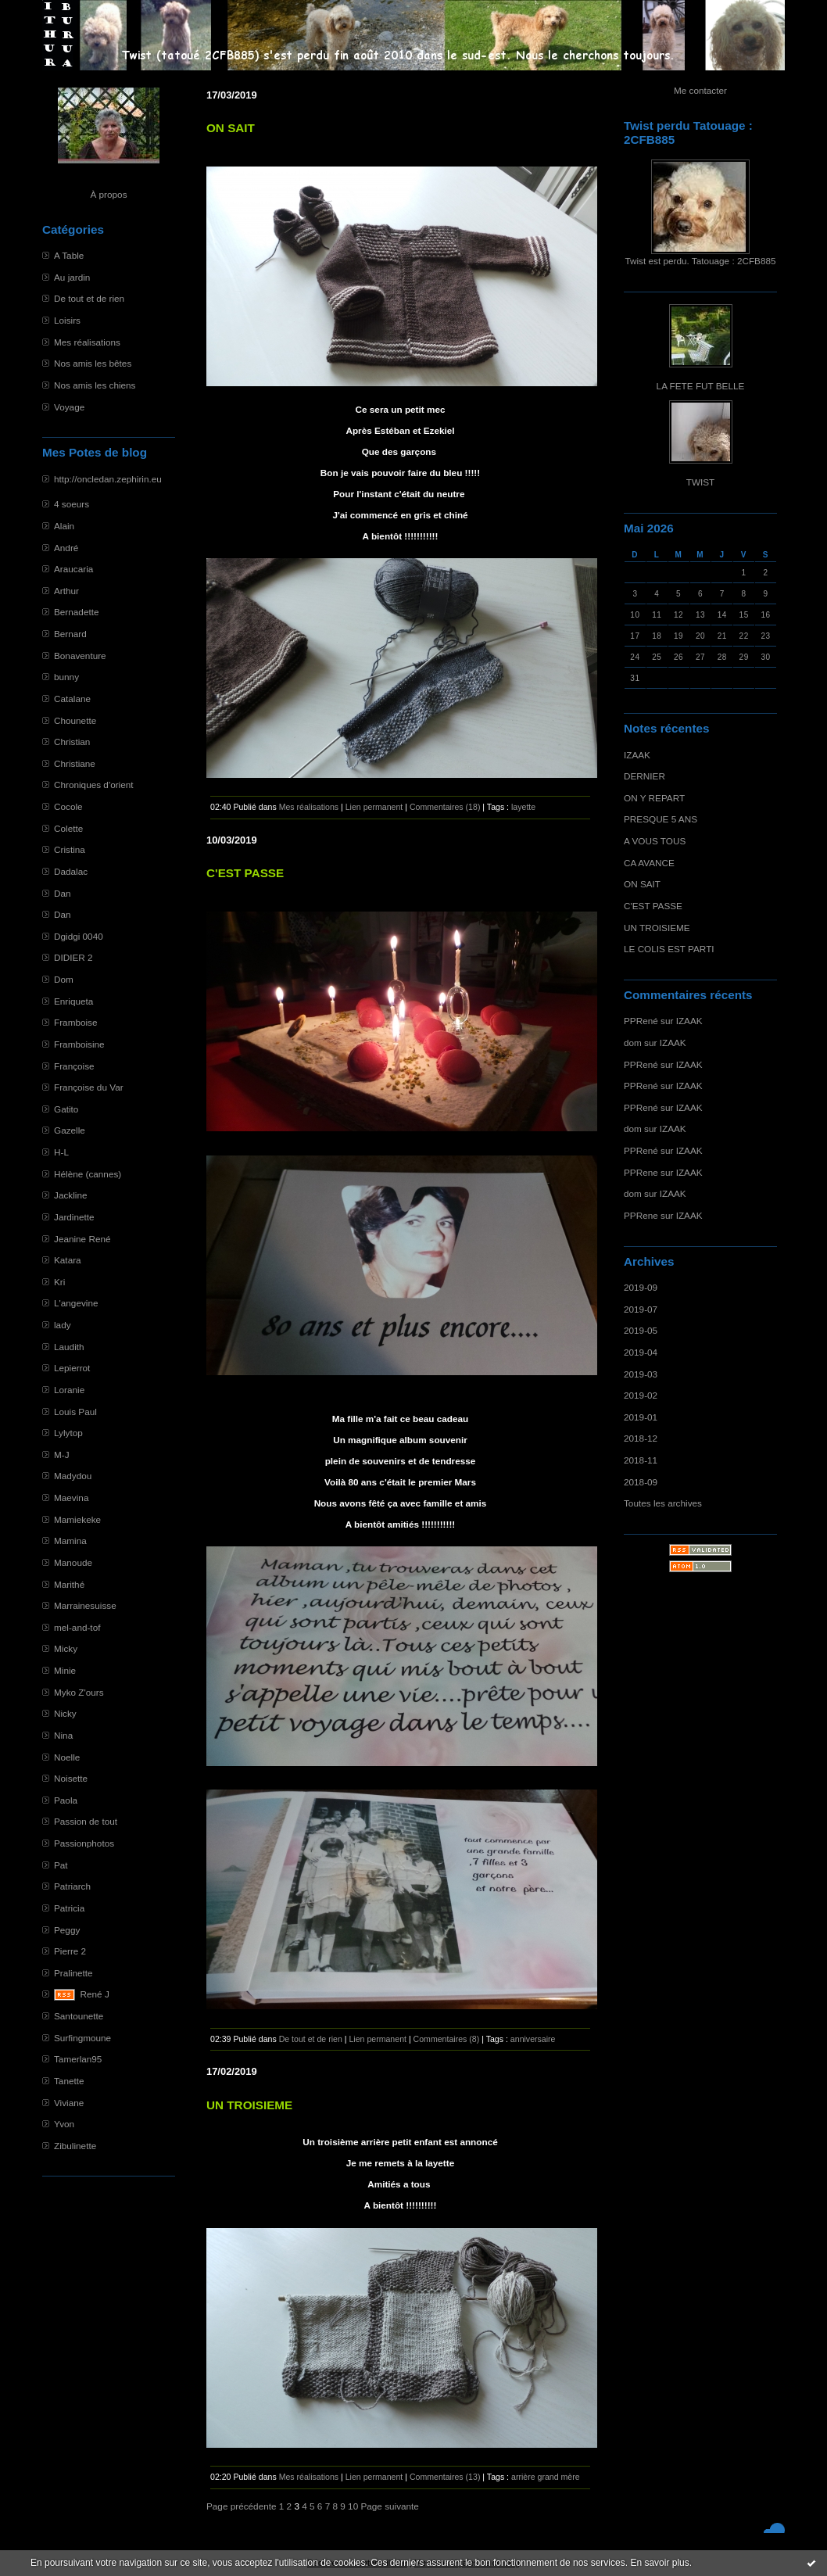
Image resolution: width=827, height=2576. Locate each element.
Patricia (69, 1908)
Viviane (69, 2103)
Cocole (68, 806)
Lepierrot (72, 1368)
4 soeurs (71, 504)
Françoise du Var (89, 1087)
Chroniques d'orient (94, 784)
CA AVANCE (649, 863)
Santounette (78, 2016)
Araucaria (73, 569)
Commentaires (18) (445, 806)
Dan (62, 893)
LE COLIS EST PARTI (669, 949)
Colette (68, 828)
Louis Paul (75, 1411)
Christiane (74, 763)
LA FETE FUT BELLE (701, 386)
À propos (108, 194)
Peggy (67, 1930)
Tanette (69, 2081)
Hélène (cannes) (87, 1174)
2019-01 (640, 1417)
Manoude (73, 1562)
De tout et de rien (89, 298)
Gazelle (69, 1130)
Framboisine (79, 1044)
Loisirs (67, 320)
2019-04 (640, 1352)
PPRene (641, 1172)
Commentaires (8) (447, 2039)
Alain (64, 526)
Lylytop (68, 1433)
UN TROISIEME (657, 928)
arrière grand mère (545, 2476)
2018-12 (640, 1438)
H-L (61, 1152)
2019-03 (640, 1374)
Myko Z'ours (79, 1692)
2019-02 (640, 1395)
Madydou (72, 1476)
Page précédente (241, 2506)
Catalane (72, 698)
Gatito (66, 1109)
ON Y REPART (654, 798)
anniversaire (533, 2039)
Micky (65, 1648)
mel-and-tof (77, 1627)
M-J (62, 1454)
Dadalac (71, 871)
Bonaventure (80, 655)
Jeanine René (82, 1239)
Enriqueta (73, 1001)
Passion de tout (85, 1821)
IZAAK (637, 755)
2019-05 (640, 1330)
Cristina (69, 849)
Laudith (69, 1347)
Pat (61, 1865)
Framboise (76, 1022)
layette (523, 806)
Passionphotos (84, 1843)
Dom (63, 979)
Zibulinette (75, 2146)
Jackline (70, 1195)
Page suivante (389, 2506)
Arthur (66, 591)
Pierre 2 (70, 1951)
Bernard (70, 634)
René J (95, 1994)
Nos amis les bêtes (92, 363)
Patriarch (72, 1886)
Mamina (70, 1540)
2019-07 (640, 1309)
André (66, 548)
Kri (59, 1282)
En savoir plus (659, 2562)
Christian (72, 741)
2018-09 (640, 1482)
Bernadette (76, 612)
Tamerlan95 (78, 2059)
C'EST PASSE (653, 906)
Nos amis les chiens (94, 385)
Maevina (71, 1497)
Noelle (67, 1757)
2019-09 (640, 1287)
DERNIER (644, 776)
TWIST (700, 482)
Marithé (69, 1584)
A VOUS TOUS (655, 841)
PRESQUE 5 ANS (660, 819)
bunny (66, 677)
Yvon (64, 2124)
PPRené (641, 1021)
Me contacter (700, 90)
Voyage (69, 407)
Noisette (71, 1778)
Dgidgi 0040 (78, 936)
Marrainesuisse (85, 1605)
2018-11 (640, 1460)
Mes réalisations (87, 342)
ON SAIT (642, 884)
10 (353, 2506)
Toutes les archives (663, 1503)
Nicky (65, 1713)
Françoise (74, 1066)
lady (62, 1325)
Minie (65, 1670)
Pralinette (73, 1973)
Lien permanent (374, 806)
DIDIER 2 (73, 957)
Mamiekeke (77, 1519)
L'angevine (76, 1303)
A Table (69, 255)
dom (633, 1042)
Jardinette (74, 1217)
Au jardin (72, 277)
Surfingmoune (82, 2038)
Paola (65, 1800)
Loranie (69, 1390)
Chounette (75, 720)
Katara (67, 1260)
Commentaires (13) (445, 2476)
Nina (63, 1735)
